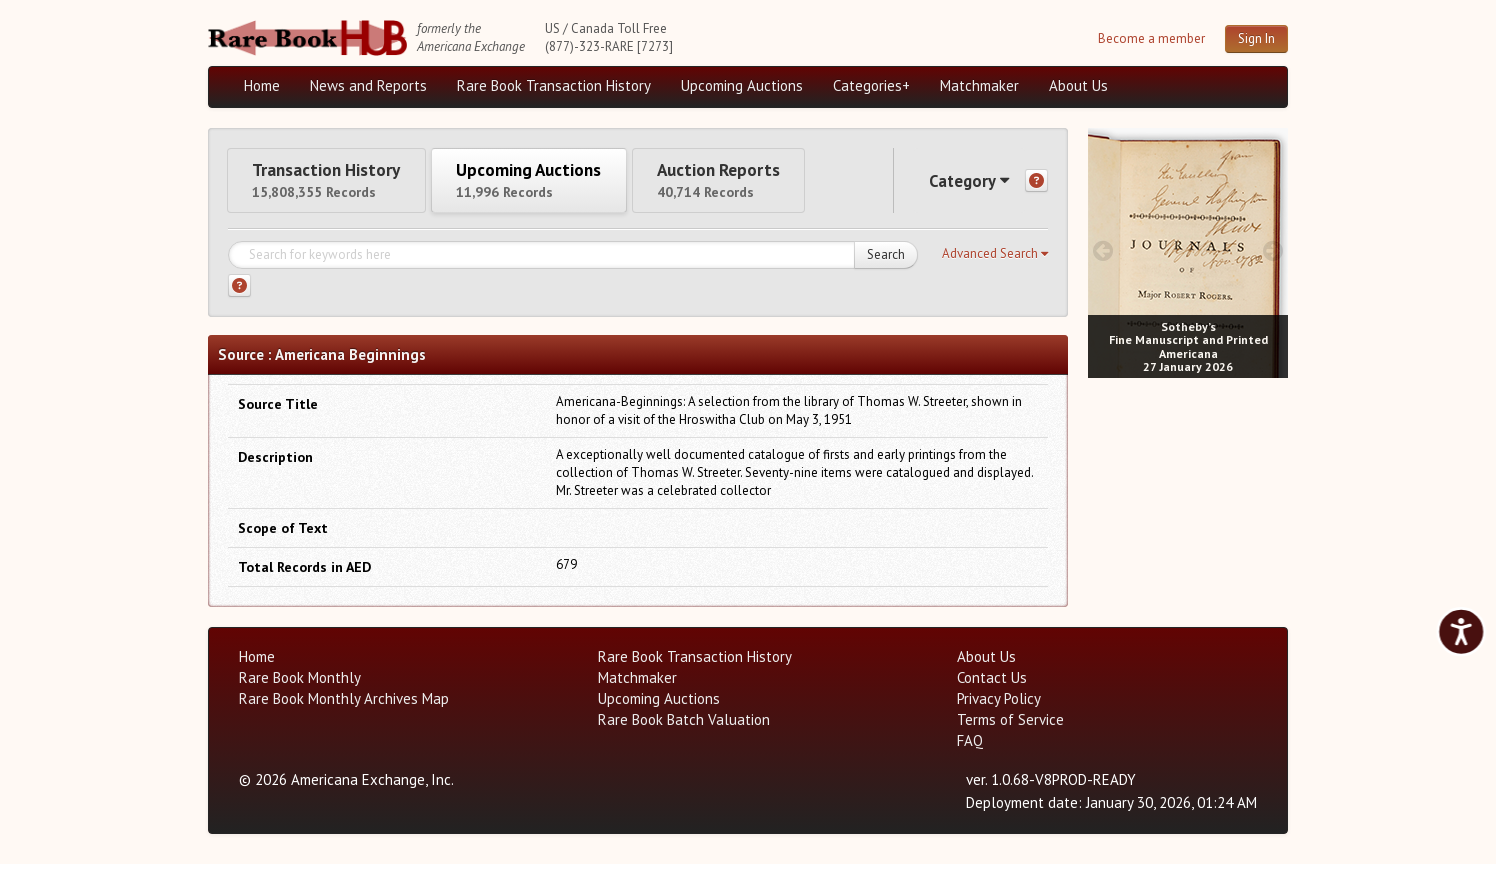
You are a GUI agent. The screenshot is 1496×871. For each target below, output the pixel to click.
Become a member (1151, 38)
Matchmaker (979, 85)
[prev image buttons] (1102, 250)
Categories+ (871, 85)
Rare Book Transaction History (554, 85)
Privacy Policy (999, 705)
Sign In (1256, 38)
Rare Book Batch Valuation (684, 726)
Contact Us (992, 684)
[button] (995, 261)
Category (962, 183)
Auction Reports (765, 182)
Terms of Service (1010, 726)
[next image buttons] (1273, 250)
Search (886, 261)
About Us (1078, 85)
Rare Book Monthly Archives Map (344, 705)
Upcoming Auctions (742, 85)
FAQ (970, 747)
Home (262, 85)
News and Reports (368, 85)
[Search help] (239, 292)
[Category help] (1036, 184)
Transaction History (336, 182)
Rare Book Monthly (300, 684)
